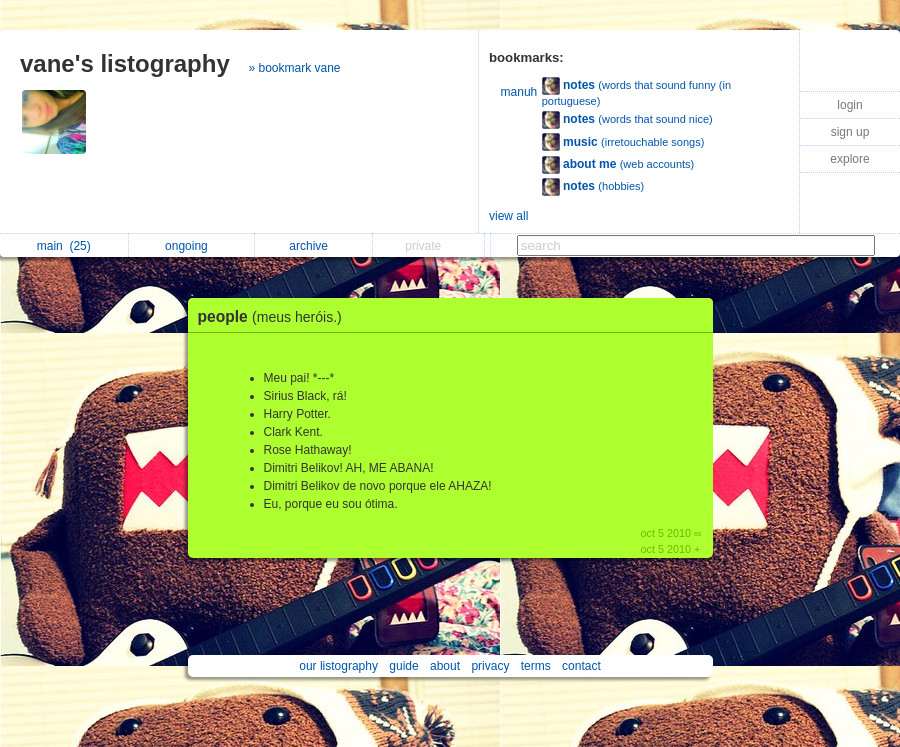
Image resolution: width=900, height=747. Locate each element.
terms (536, 666)
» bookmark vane (294, 68)
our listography (338, 666)
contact (581, 666)
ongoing (191, 246)
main (64, 246)
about (445, 666)
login (849, 105)
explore (849, 159)
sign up (850, 132)
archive (313, 246)
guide (403, 666)
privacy (490, 666)
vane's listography (125, 63)
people (275, 316)
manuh (519, 92)
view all (508, 216)
